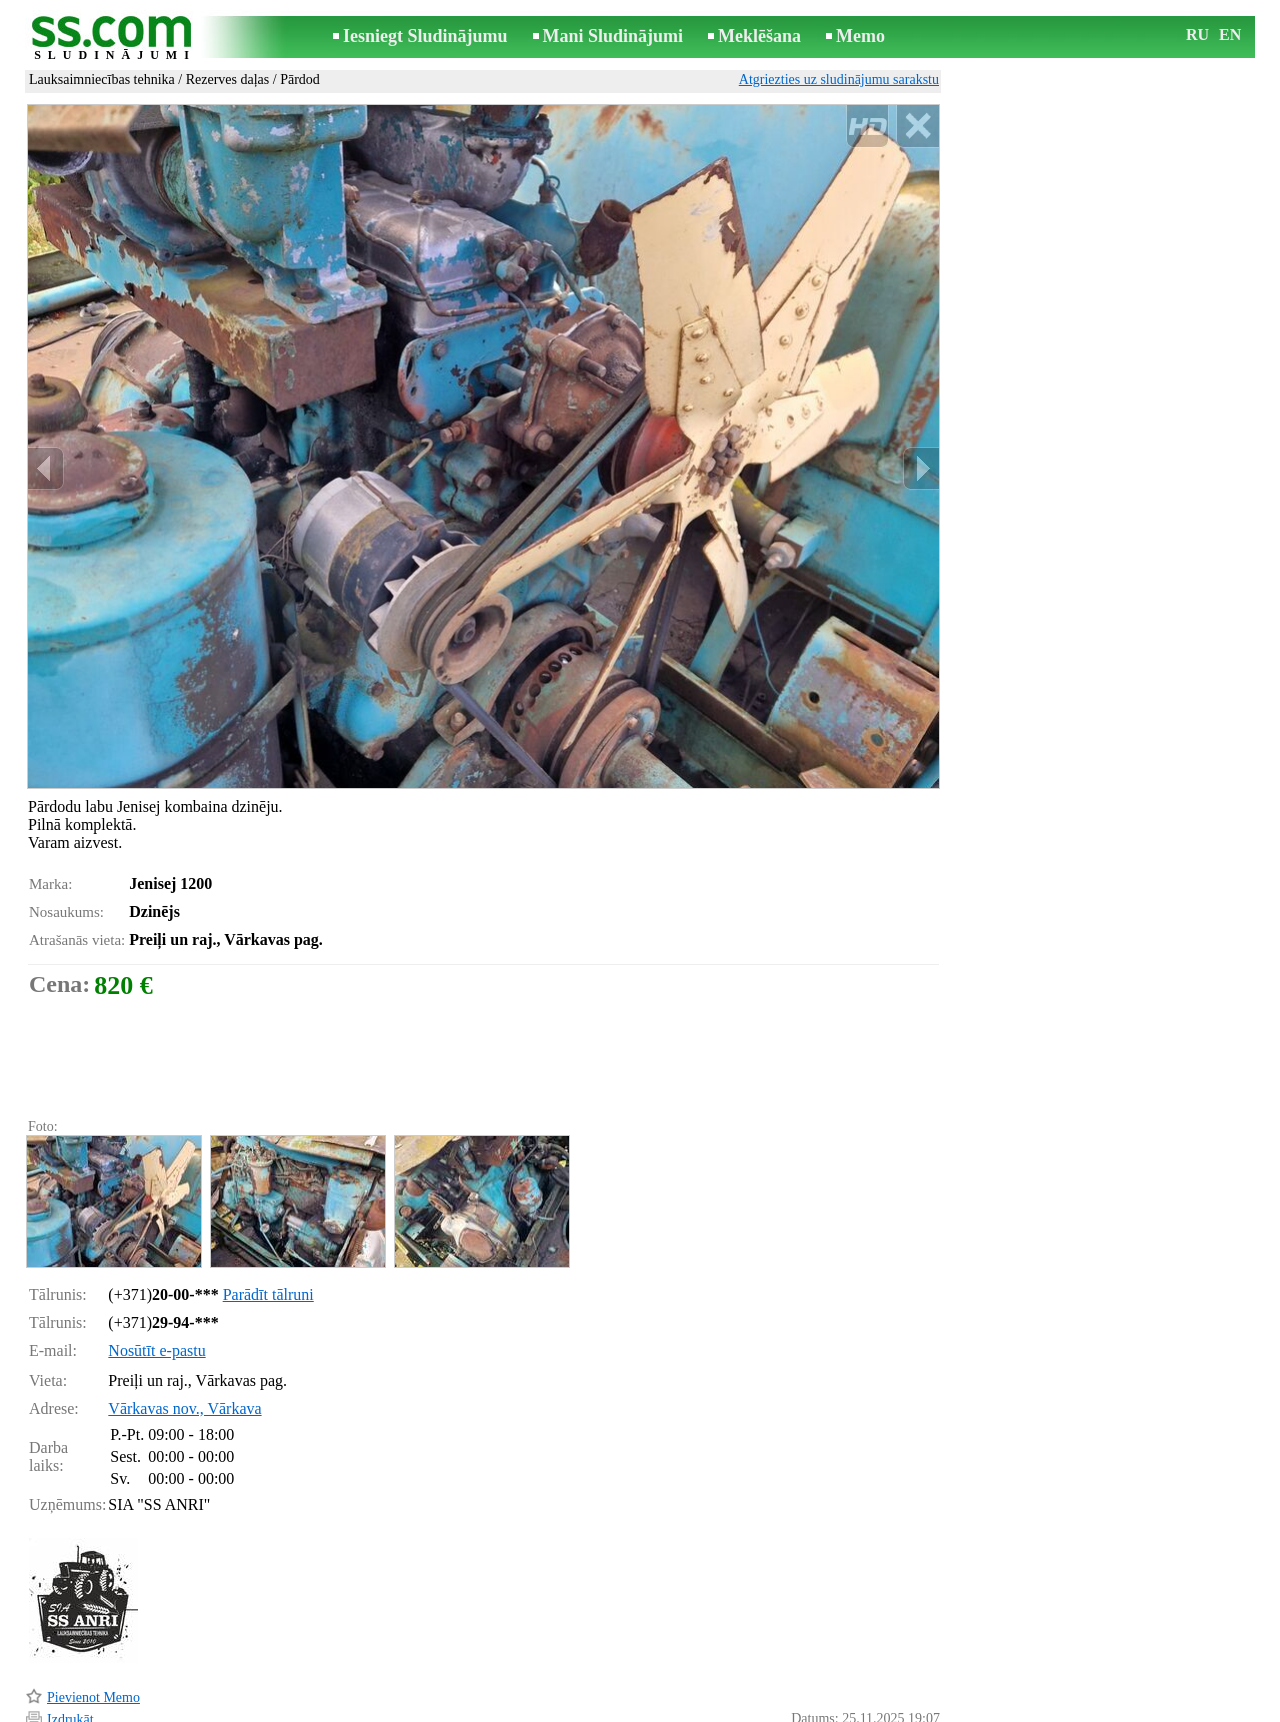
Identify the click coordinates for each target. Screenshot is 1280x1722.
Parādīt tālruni (268, 1209)
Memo (860, 36)
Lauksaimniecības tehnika (102, 79)
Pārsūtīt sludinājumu (105, 1656)
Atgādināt (74, 1679)
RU (1197, 34)
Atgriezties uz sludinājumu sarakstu (839, 79)
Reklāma (602, 1708)
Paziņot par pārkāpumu (875, 1680)
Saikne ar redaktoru (506, 1708)
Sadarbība (672, 1708)
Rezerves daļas (228, 79)
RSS (729, 1708)
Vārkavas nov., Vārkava (184, 1323)
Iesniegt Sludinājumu (425, 36)
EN (1230, 34)
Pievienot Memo (93, 1612)
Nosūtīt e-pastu (156, 1265)
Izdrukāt (70, 1634)
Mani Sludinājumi (613, 36)
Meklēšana (759, 36)
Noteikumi (404, 1708)
